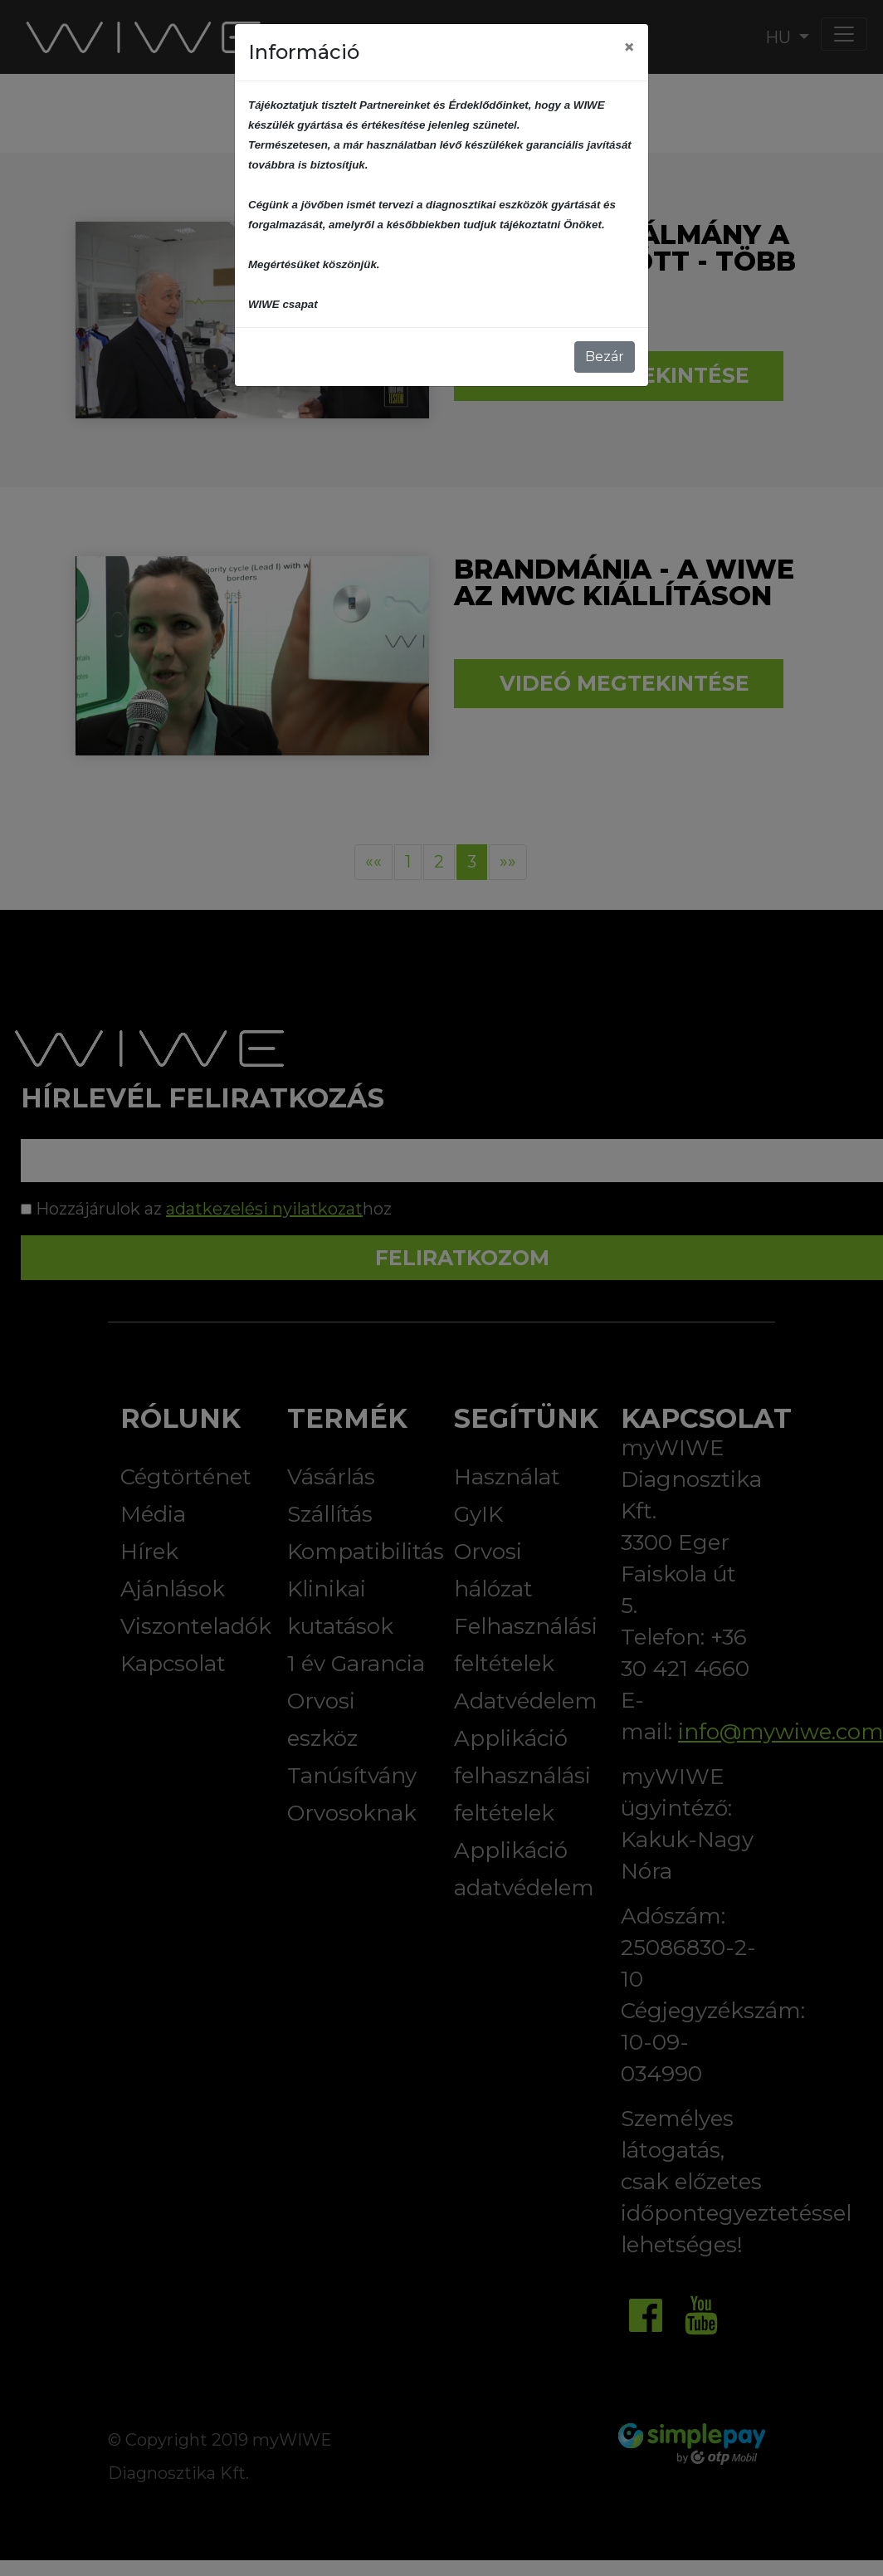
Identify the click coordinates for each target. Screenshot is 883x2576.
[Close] (629, 47)
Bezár (604, 356)
